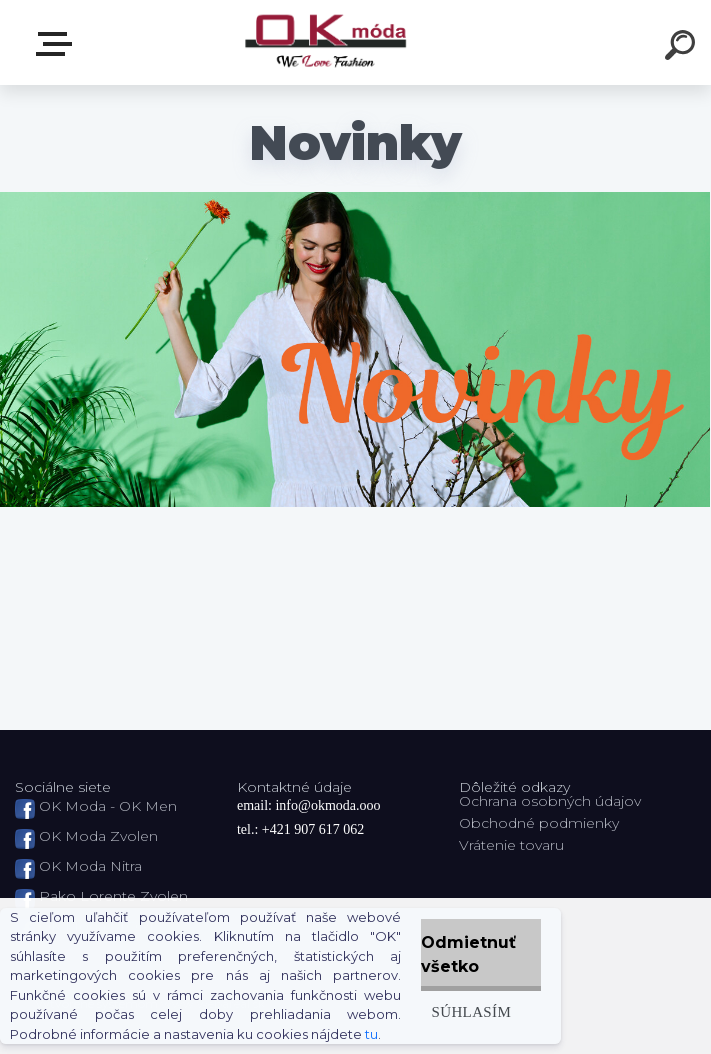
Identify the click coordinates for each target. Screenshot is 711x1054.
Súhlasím (471, 1011)
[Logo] (325, 42)
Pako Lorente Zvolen (113, 896)
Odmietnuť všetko (468, 954)
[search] (683, 48)
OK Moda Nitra (90, 866)
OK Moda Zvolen (98, 836)
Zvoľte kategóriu (58, 44)
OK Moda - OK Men (108, 806)
